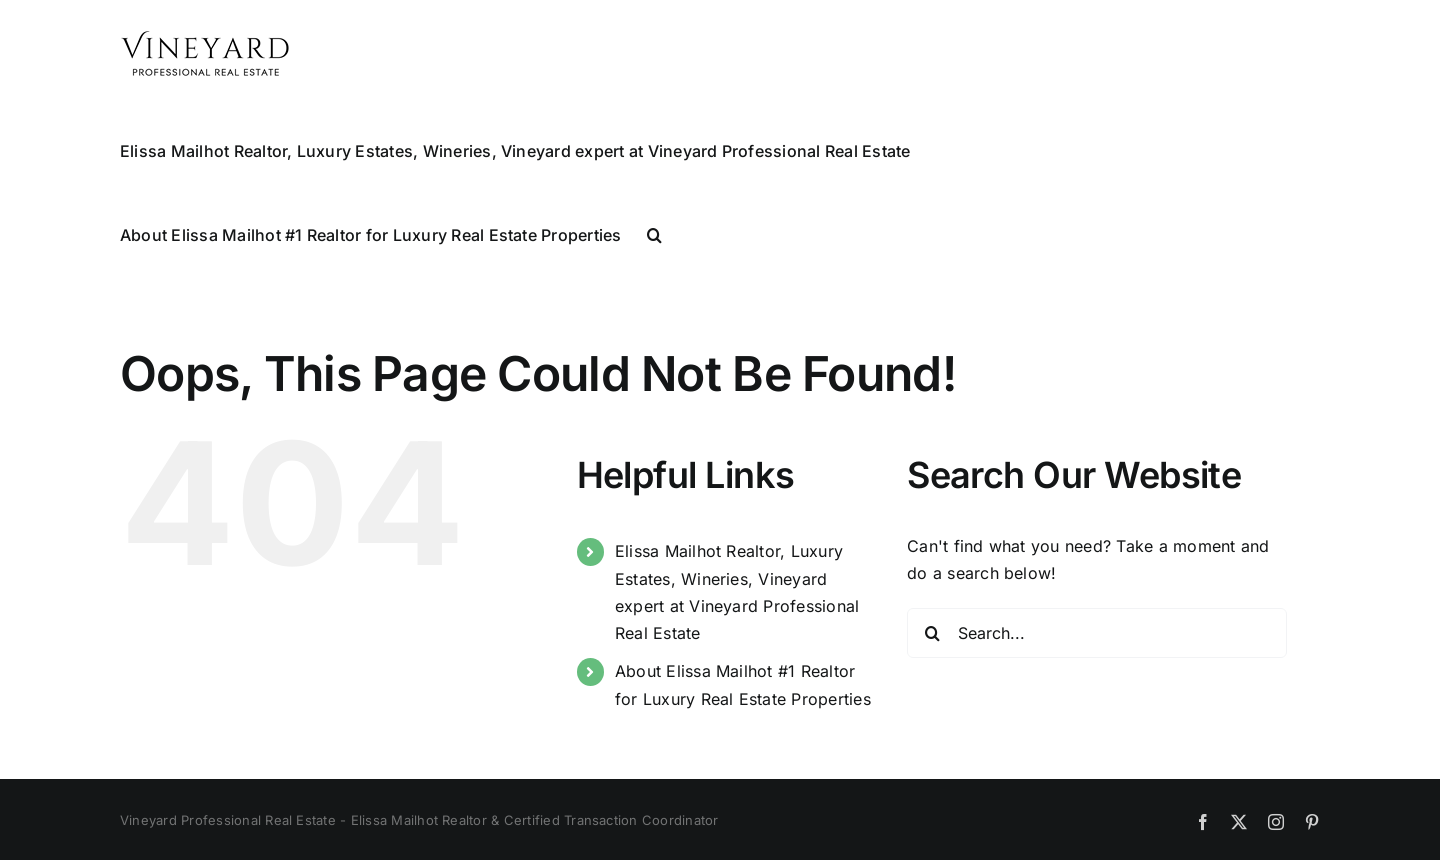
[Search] (932, 633)
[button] (654, 233)
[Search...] (1097, 633)
